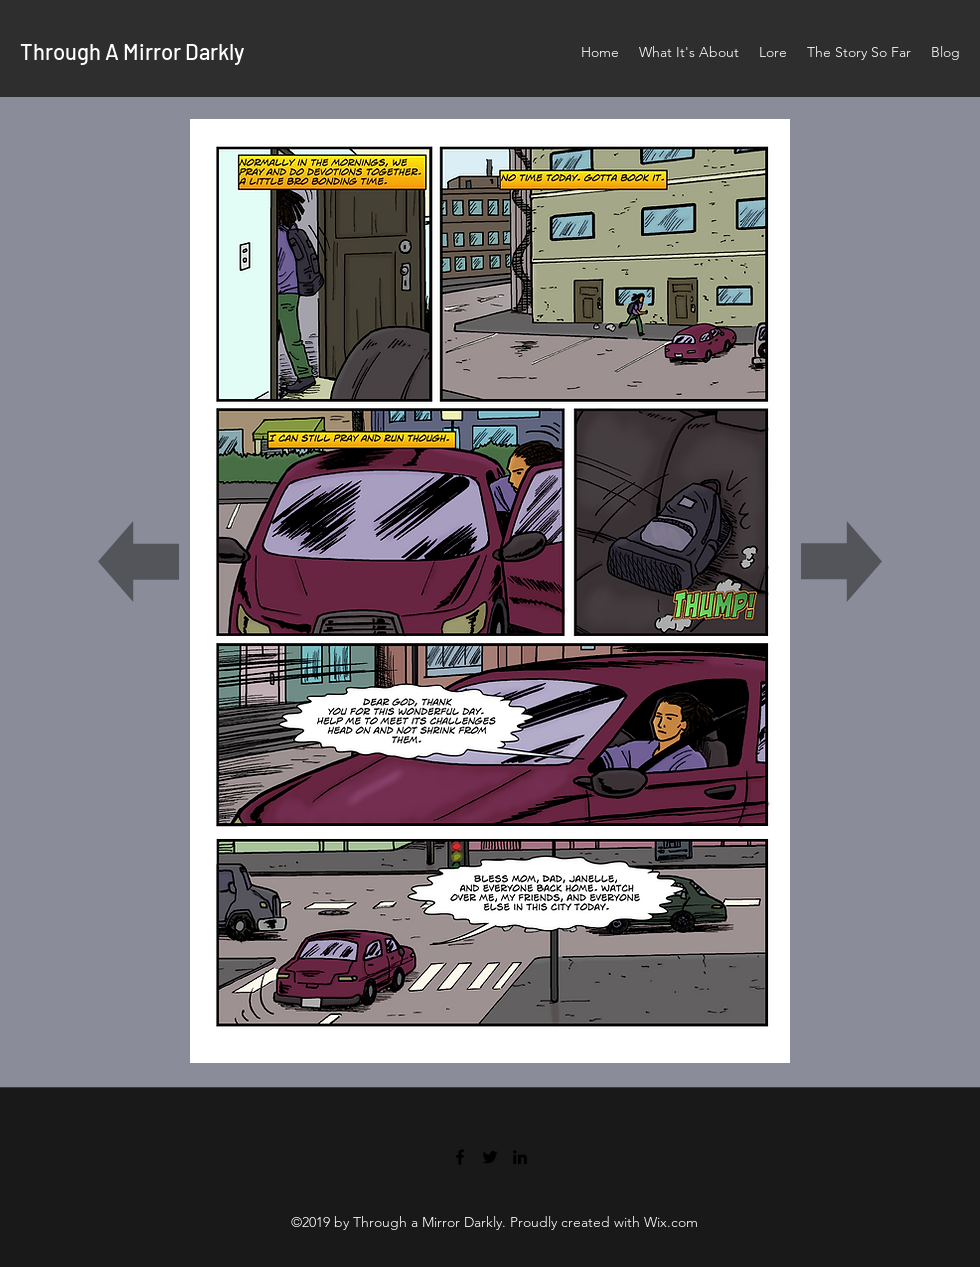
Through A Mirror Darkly (132, 51)
